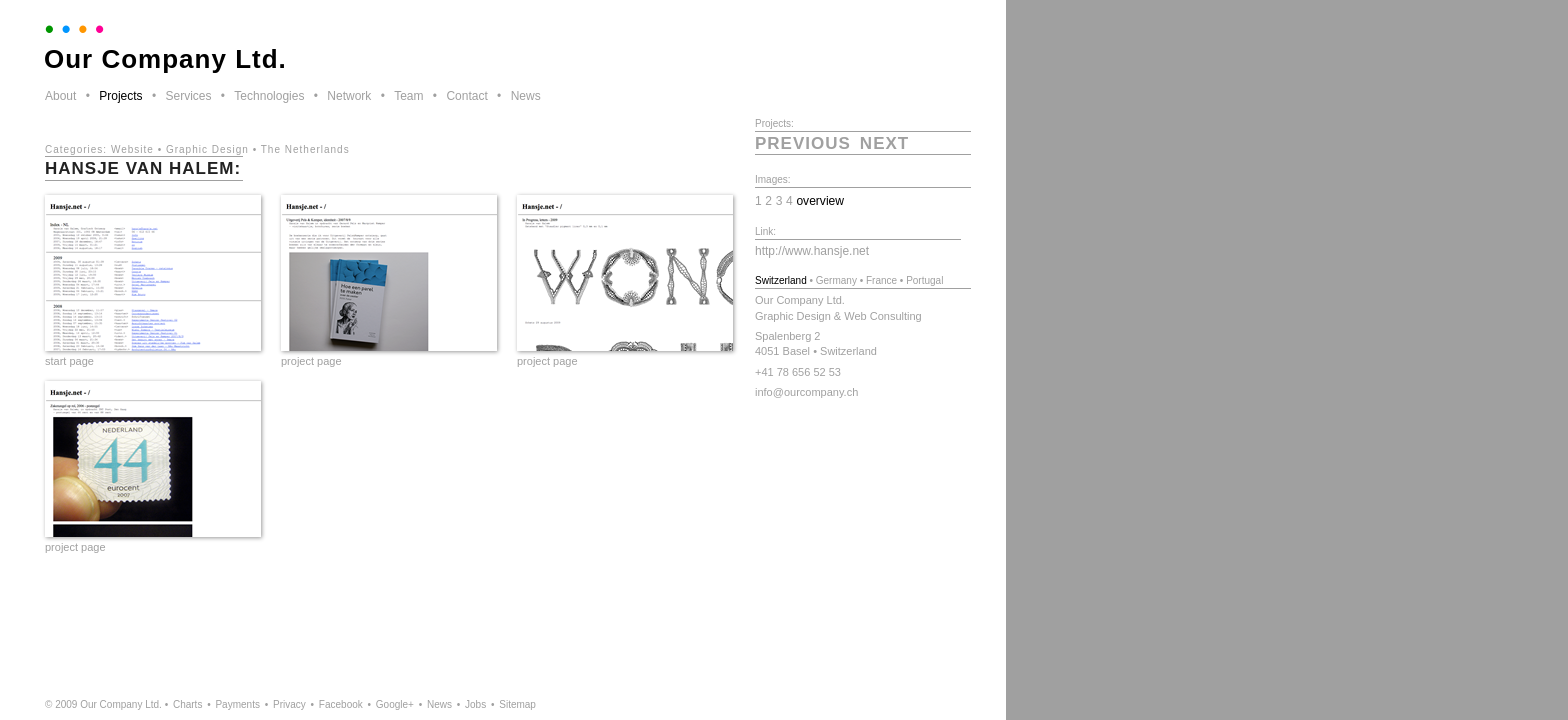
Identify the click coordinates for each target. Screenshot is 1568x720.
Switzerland (781, 280)
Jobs (475, 704)
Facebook (341, 704)
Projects (120, 96)
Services (188, 96)
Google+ (395, 704)
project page (311, 361)
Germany (836, 280)
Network (349, 96)
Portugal (924, 280)
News (526, 96)
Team (408, 96)
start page (69, 361)
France (881, 280)
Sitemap (517, 704)
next (884, 143)
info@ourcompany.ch (806, 392)
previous (803, 143)
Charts (187, 704)
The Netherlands (305, 149)
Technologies (269, 96)
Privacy (289, 704)
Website (132, 149)
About (60, 96)
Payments (237, 704)
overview (820, 201)
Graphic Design (207, 149)
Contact (466, 96)
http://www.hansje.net (812, 251)
